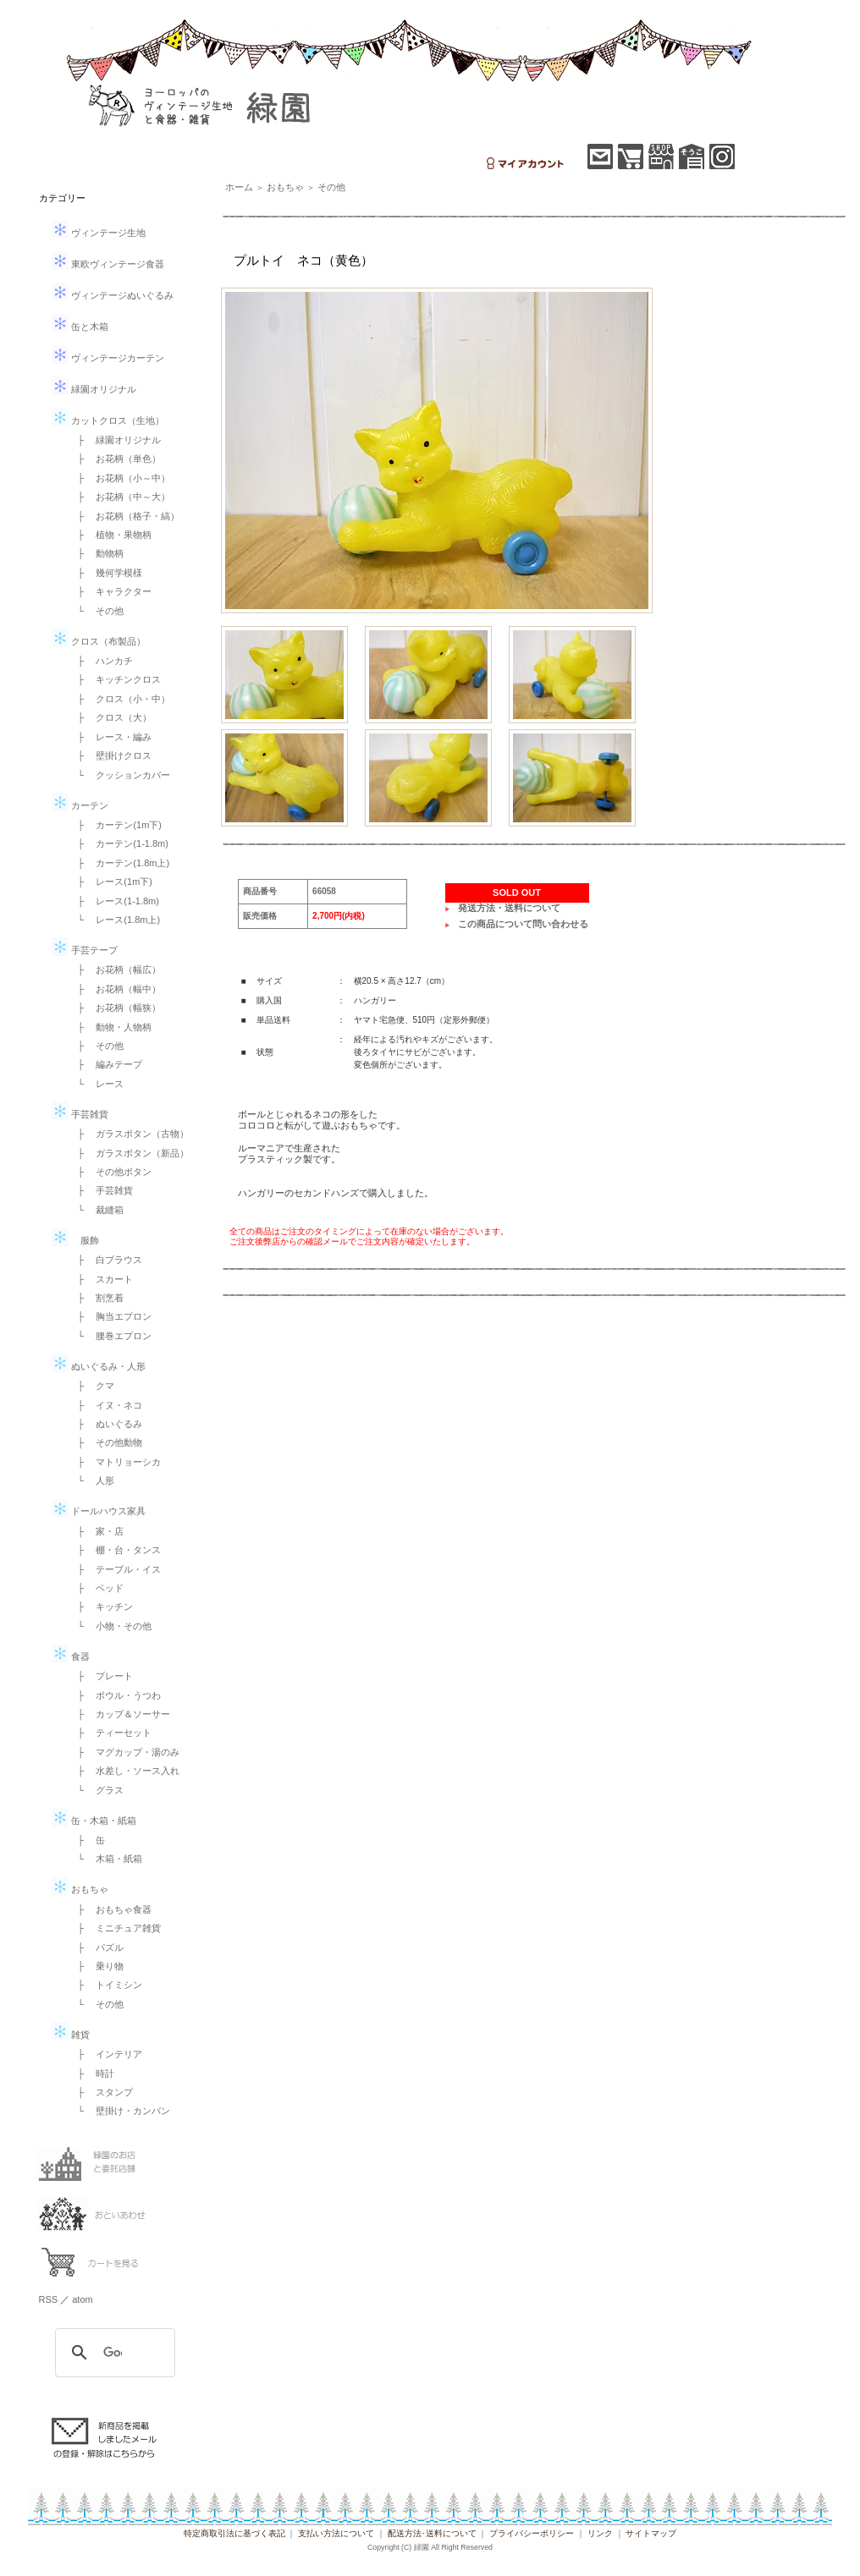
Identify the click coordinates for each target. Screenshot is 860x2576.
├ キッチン (101, 1606)
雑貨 (71, 2034)
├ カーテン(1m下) (115, 825)
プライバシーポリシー (531, 2533)
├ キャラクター (110, 591)
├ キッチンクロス (115, 679)
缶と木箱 (80, 326)
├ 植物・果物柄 (110, 535)
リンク (600, 2533)
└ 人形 (92, 1480)
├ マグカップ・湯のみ (124, 1752)
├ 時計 (92, 2073)
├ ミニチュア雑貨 (115, 1928)
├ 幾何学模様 (106, 573)
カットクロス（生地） (108, 420)
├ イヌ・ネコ (106, 1405)
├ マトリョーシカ (115, 1462)
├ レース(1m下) (110, 881)
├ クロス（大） (110, 717)
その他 (331, 187)
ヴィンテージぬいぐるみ (113, 295)
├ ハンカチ (101, 661)
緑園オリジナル (94, 389)
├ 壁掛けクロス (110, 755)
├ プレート (101, 1676)
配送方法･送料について (432, 2533)
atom (82, 2299)
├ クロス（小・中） (120, 699)
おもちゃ (80, 1889)
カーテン (80, 805)
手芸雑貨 (80, 1114)
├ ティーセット (110, 1732)
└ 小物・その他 (110, 1626)
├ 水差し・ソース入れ (124, 1771)
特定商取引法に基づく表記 (234, 2533)
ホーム (239, 187)
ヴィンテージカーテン (108, 358)
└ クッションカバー (120, 775)
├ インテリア (106, 2054)
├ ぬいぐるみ (106, 1424)
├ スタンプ (101, 2092)
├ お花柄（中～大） (120, 497)
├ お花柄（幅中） (115, 989)
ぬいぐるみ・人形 (99, 1366)
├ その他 (96, 1046)
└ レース (96, 1084)
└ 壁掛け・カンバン (120, 2111)
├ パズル (96, 1947)
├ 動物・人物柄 (110, 1027)
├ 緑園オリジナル (115, 440)
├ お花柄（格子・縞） (124, 516)
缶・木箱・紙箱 (94, 1820)
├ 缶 (87, 1840)
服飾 (75, 1240)
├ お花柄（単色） (115, 458)
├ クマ (92, 1386)
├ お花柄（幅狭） (115, 1007)
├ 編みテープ (106, 1064)
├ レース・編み (110, 737)
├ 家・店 (96, 1531)
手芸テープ (85, 950)
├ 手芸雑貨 (101, 1190)
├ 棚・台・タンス (115, 1550)
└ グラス (96, 1790)
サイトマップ (651, 2533)
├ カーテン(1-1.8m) (118, 843)
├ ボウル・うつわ (115, 1695)
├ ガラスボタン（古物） (129, 1134)
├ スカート (101, 1279)
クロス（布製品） (99, 641)
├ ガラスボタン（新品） (129, 1153)
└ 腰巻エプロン (110, 1336)
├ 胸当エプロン (110, 1316)
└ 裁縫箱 (96, 1210)
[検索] (112, 2353)
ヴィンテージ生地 (99, 233)
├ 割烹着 (96, 1298)
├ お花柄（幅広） (115, 969)
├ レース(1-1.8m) (114, 901)
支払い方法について (336, 2533)
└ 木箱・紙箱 (106, 1859)
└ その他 (96, 611)
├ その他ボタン (110, 1172)
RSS (48, 2299)
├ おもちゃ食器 (110, 1909)
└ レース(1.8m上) (115, 920)
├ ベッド (96, 1588)
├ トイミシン (106, 1985)
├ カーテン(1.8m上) (119, 863)
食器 (71, 1656)
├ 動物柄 (96, 553)
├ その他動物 (106, 1442)
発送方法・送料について (509, 908)
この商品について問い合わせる (523, 924)
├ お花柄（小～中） (120, 478)
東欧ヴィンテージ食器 (108, 264)
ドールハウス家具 (99, 1511)
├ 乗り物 (96, 1966)
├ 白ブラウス (106, 1260)
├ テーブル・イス (115, 1569)
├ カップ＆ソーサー (120, 1714)
